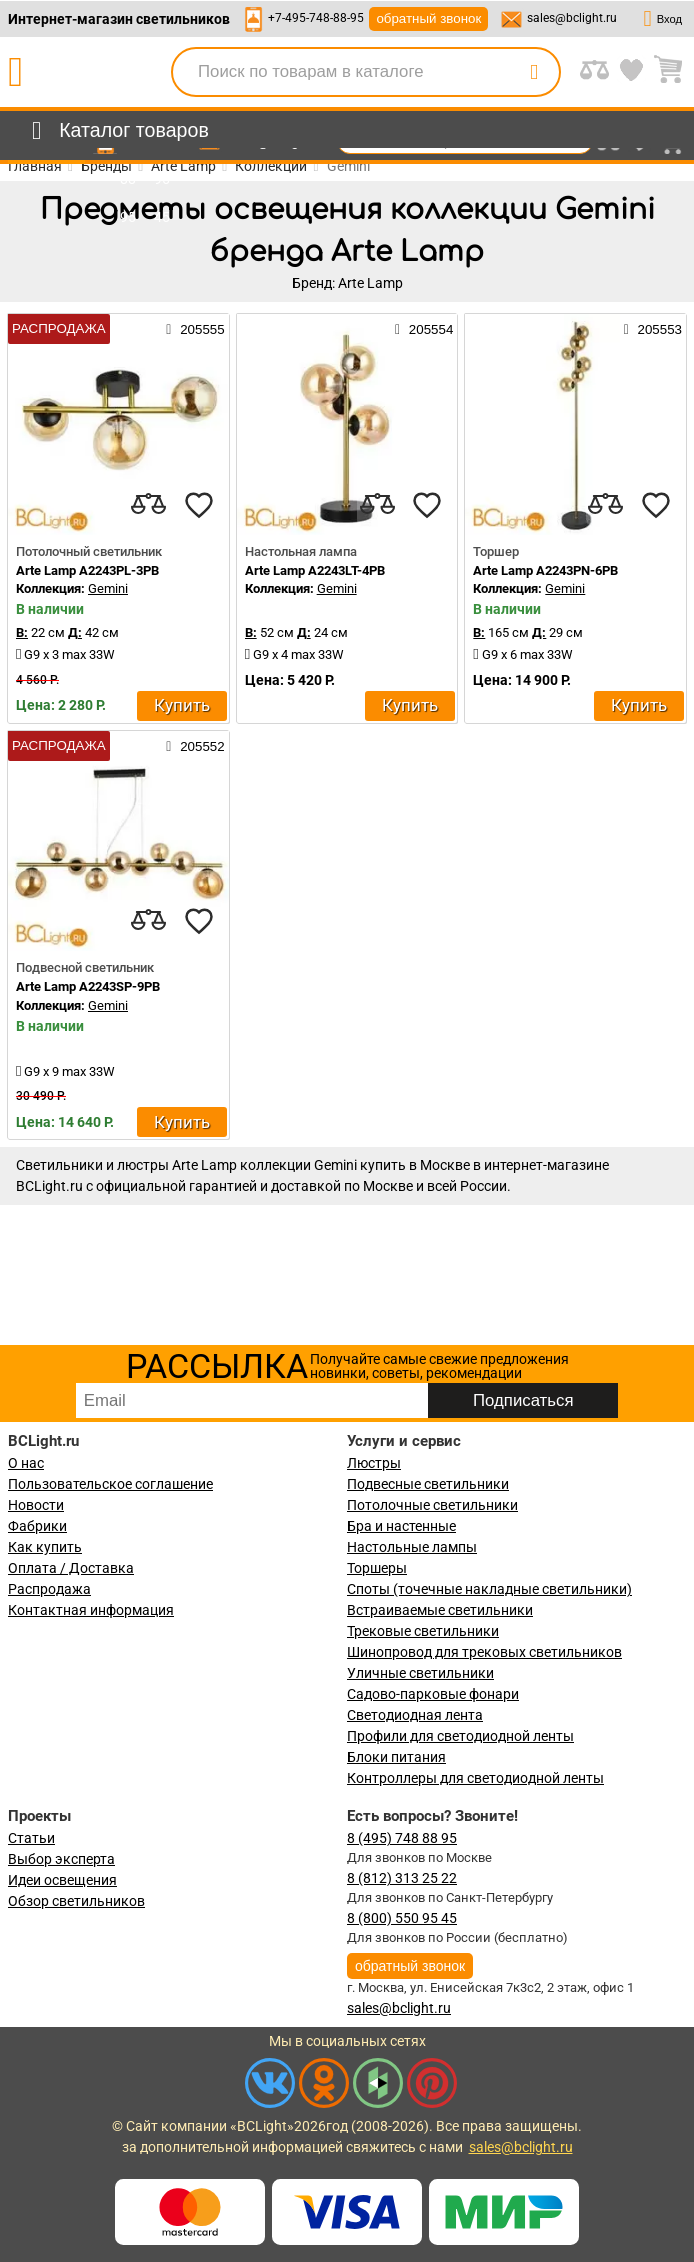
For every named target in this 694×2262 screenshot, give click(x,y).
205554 (424, 329)
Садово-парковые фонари (433, 1694)
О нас (26, 1463)
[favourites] (199, 505)
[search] (534, 72)
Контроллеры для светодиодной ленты (475, 1778)
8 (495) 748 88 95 (402, 1838)
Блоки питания (396, 1757)
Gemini (108, 588)
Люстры (374, 1463)
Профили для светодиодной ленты (460, 1736)
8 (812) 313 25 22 (402, 1878)
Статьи (31, 1838)
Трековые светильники (423, 1631)
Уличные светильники (420, 1673)
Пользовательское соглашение (110, 1484)
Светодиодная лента (415, 1715)
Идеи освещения (62, 1880)
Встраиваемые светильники (440, 1610)
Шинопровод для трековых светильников (484, 1652)
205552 (195, 746)
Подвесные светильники (428, 1484)
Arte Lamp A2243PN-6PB (545, 570)
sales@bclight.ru (572, 18)
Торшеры (377, 1568)
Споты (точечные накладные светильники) (489, 1589)
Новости (36, 1505)
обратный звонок (428, 18)
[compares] (149, 505)
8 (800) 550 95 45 (402, 1918)
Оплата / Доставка (71, 1568)
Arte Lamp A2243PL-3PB (87, 570)
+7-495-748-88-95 (316, 18)
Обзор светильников (76, 1901)
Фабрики (37, 1526)
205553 (653, 329)
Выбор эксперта (61, 1859)
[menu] (116, 131)
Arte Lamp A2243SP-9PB (88, 986)
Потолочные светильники (432, 1505)
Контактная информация (91, 1610)
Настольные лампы (412, 1547)
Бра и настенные (401, 1526)
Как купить (45, 1547)
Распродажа (49, 1589)
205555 (195, 329)
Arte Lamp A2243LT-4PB (315, 570)
